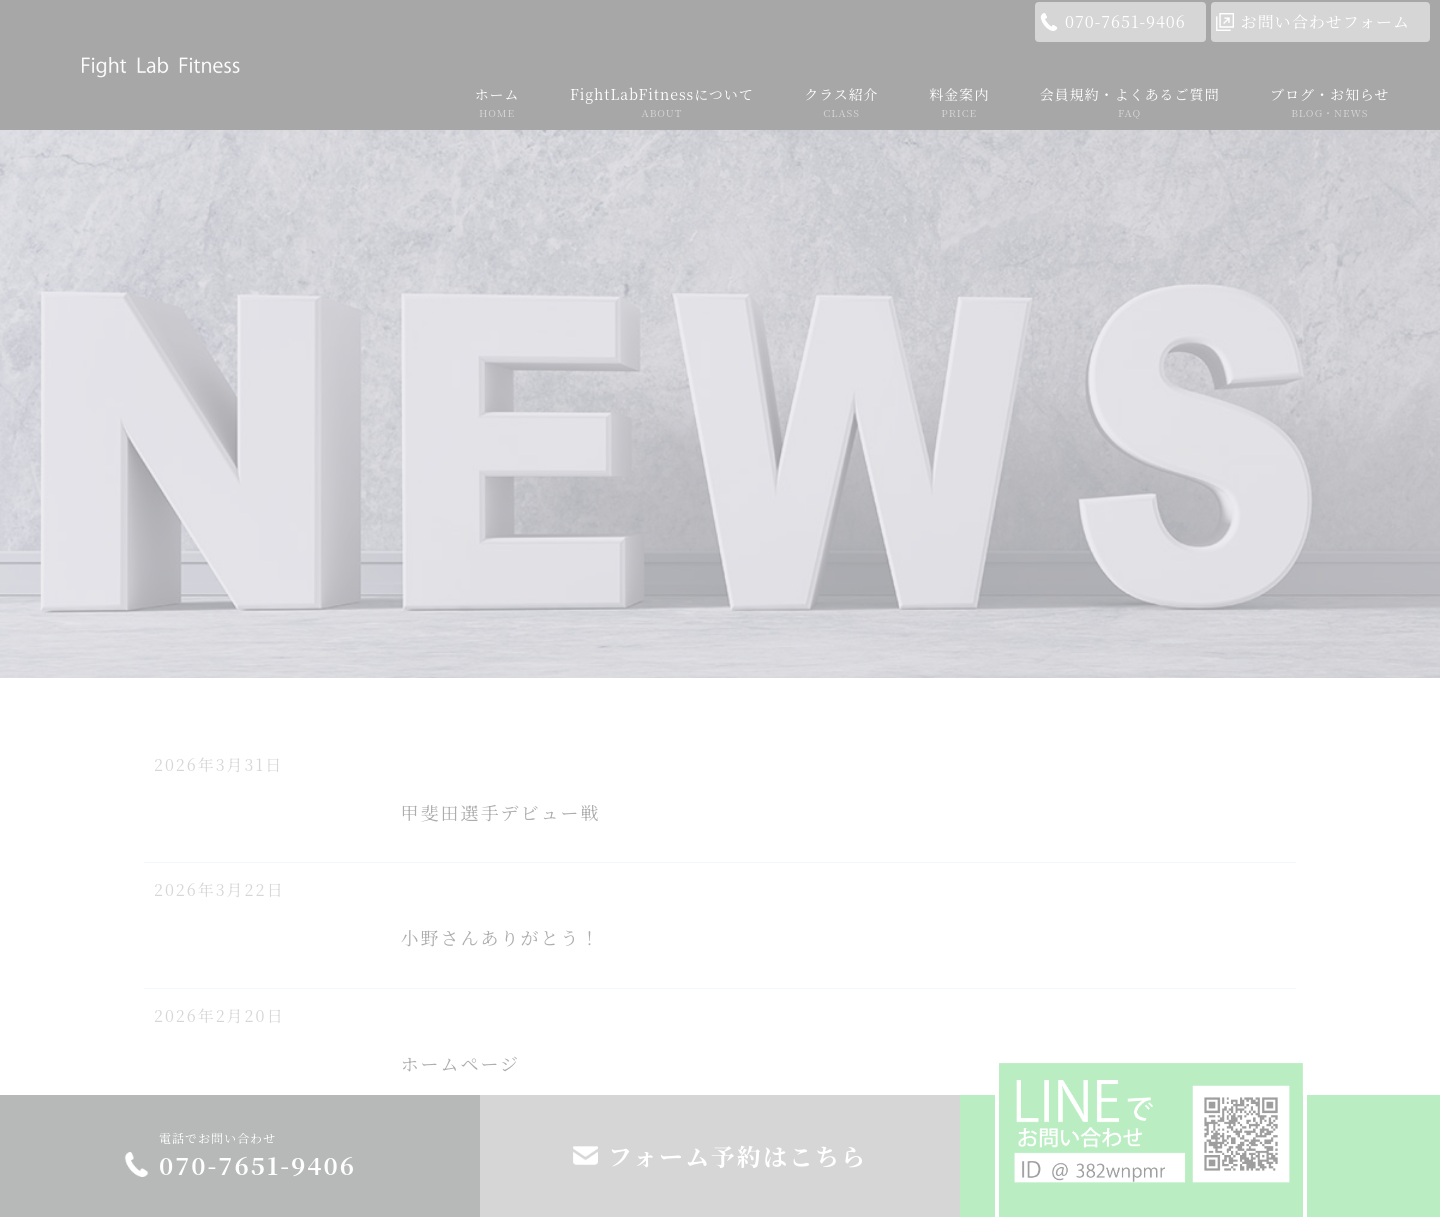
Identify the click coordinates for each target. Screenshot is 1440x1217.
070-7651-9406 (1125, 21)
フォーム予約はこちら (737, 1155)
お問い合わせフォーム (1325, 21)
